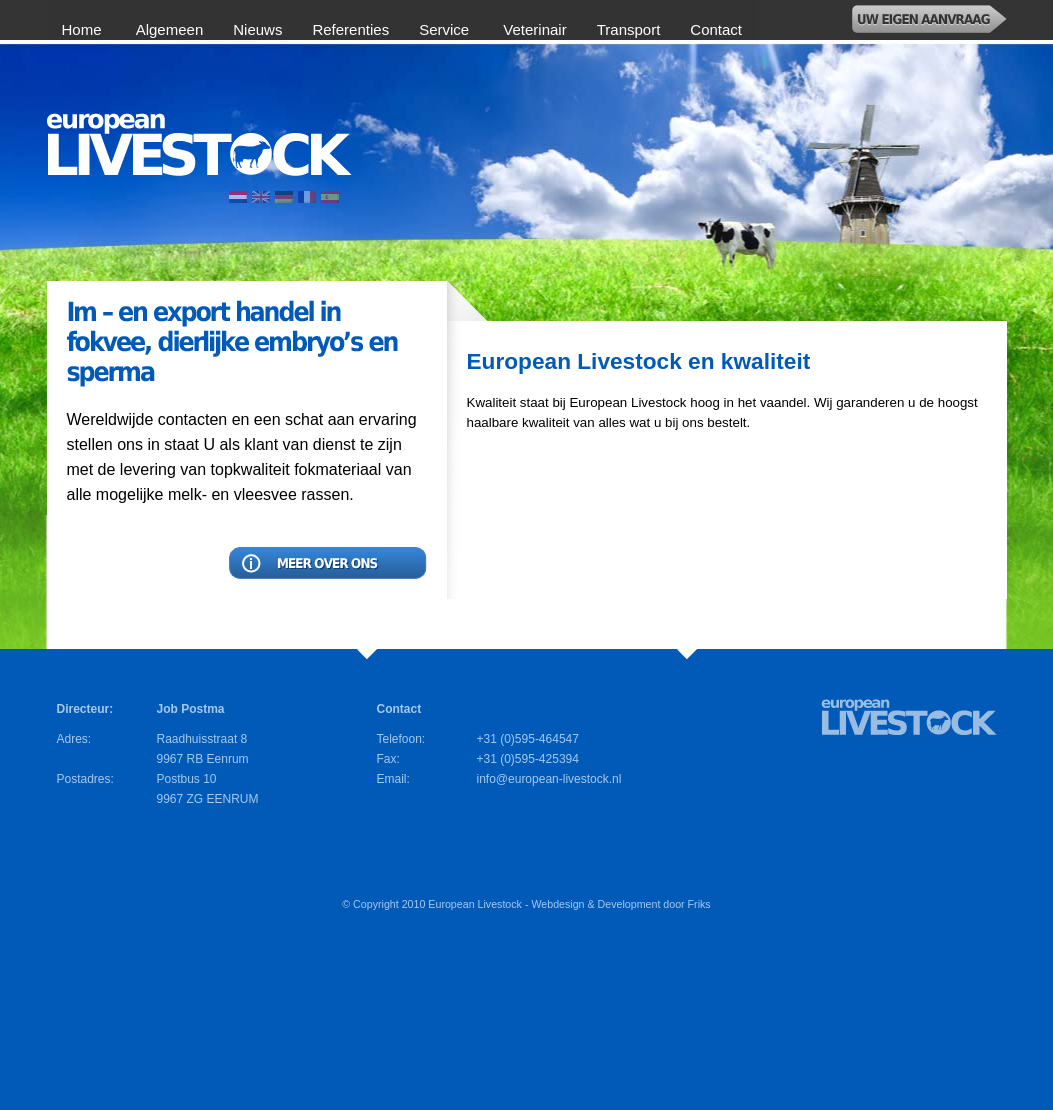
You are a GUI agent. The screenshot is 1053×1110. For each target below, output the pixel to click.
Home (84, 29)
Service (446, 29)
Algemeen (170, 29)
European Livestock (475, 904)
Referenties (350, 29)
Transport (629, 29)
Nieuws (257, 29)
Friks (699, 904)
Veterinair (534, 29)
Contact (716, 29)
